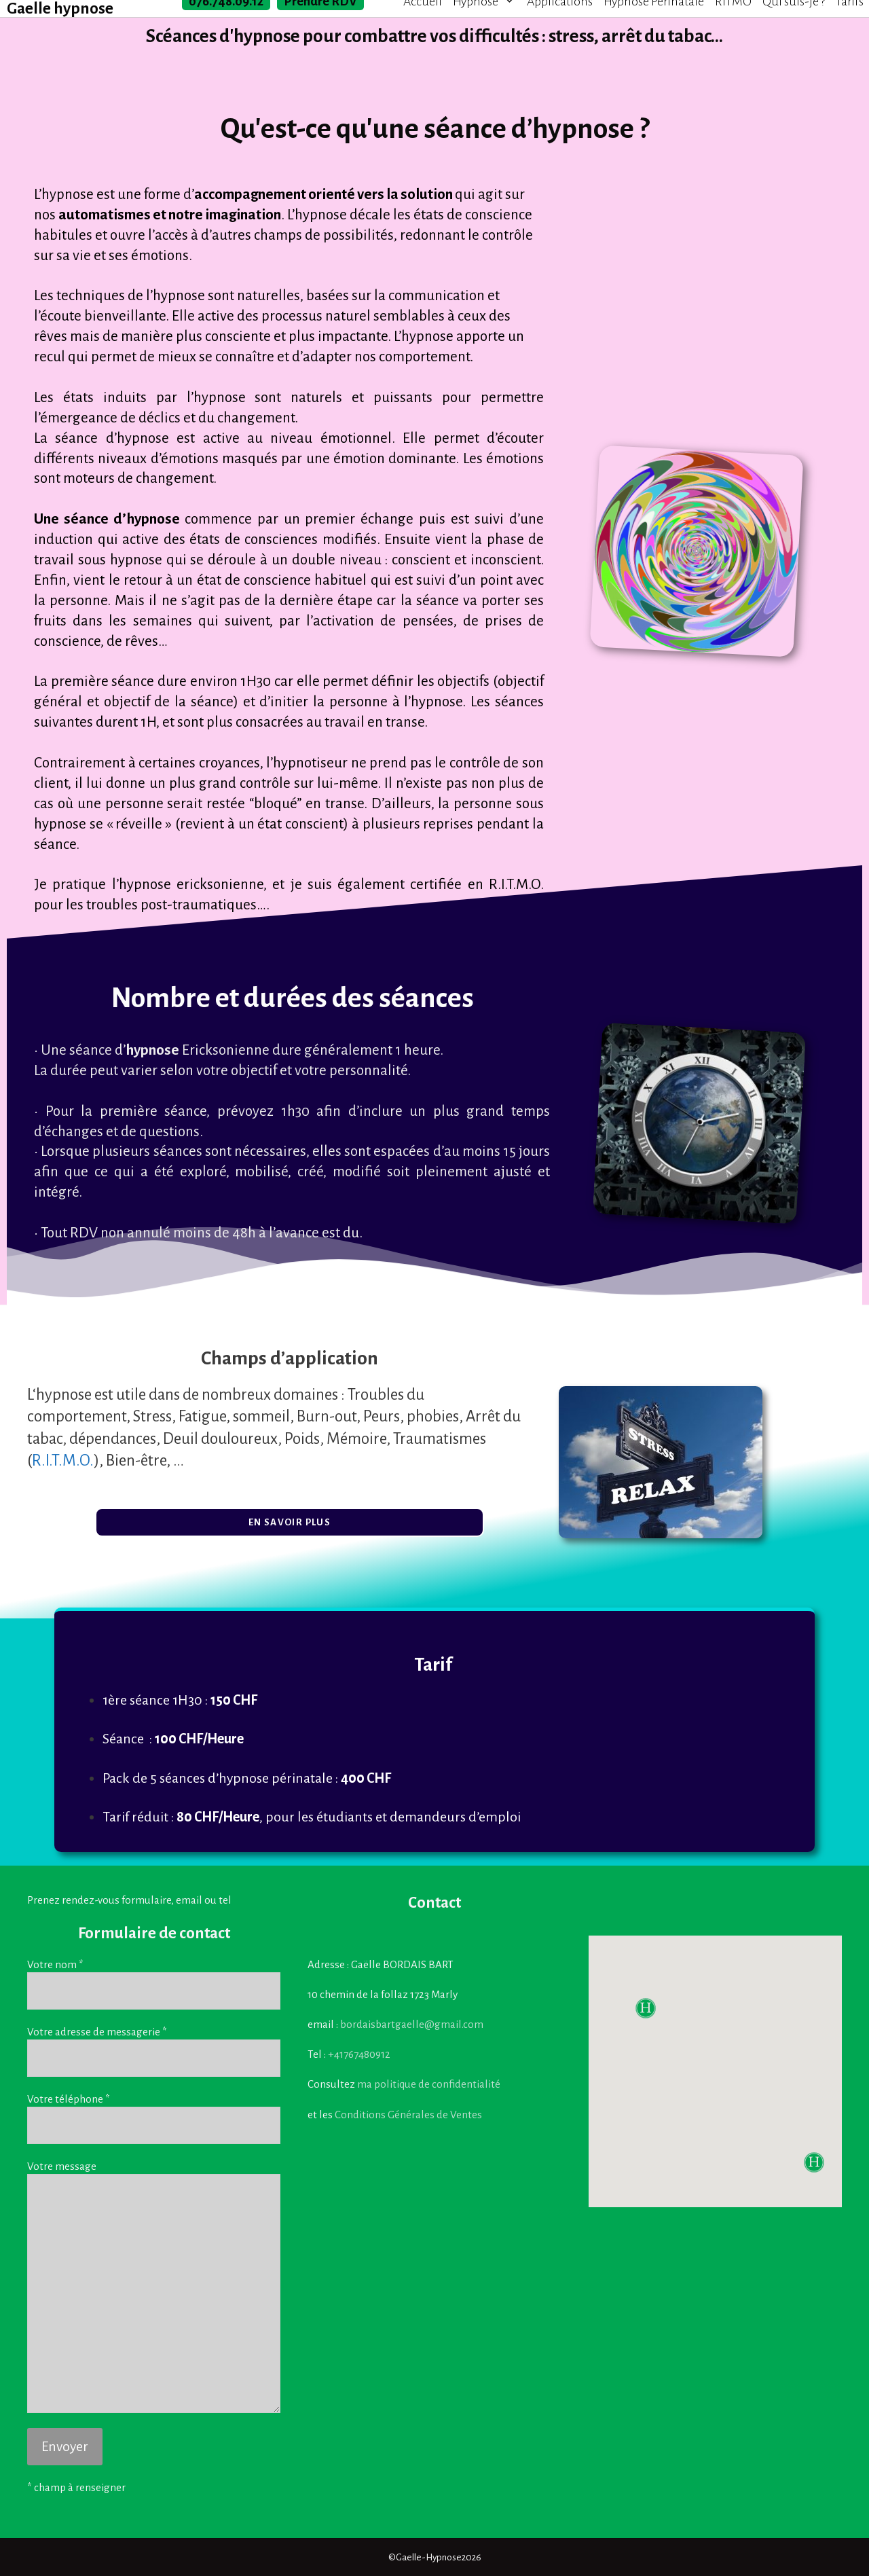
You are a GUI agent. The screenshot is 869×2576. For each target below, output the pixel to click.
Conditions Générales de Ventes (408, 2114)
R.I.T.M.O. (63, 1460)
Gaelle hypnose (60, 9)
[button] (289, 1522)
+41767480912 (359, 2054)
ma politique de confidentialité (428, 2084)
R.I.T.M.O (514, 884)
